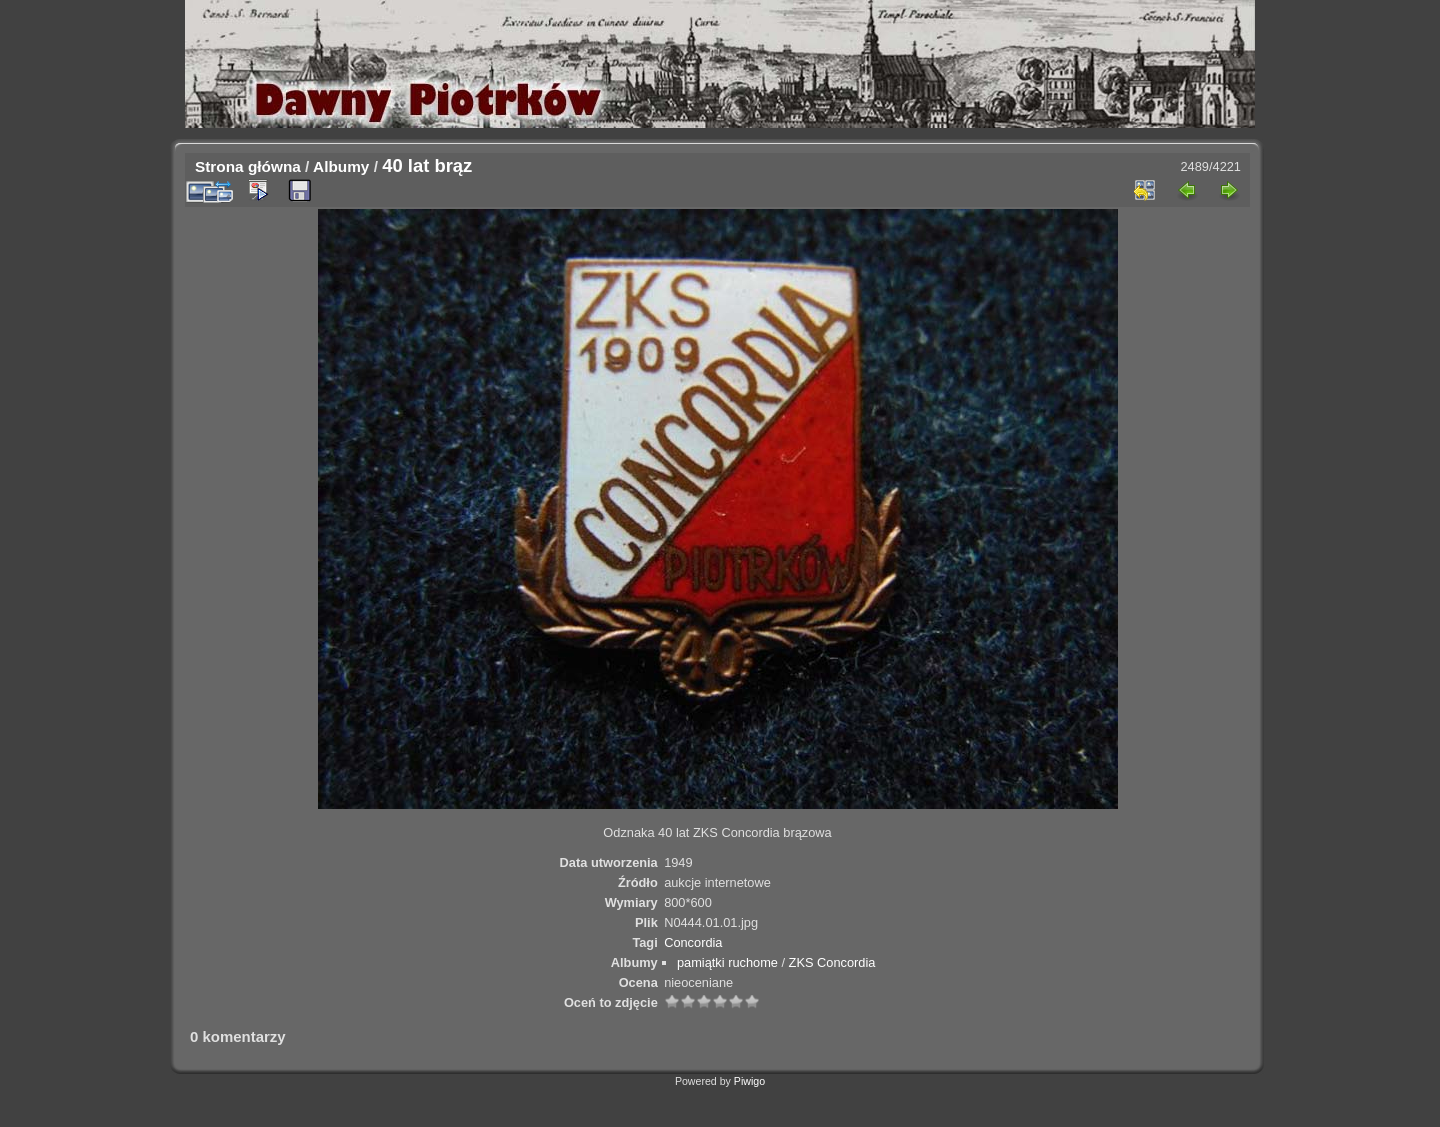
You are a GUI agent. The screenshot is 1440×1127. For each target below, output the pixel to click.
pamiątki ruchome (727, 962)
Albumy (341, 166)
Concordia (693, 942)
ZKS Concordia (832, 962)
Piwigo (749, 1081)
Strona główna (248, 166)
